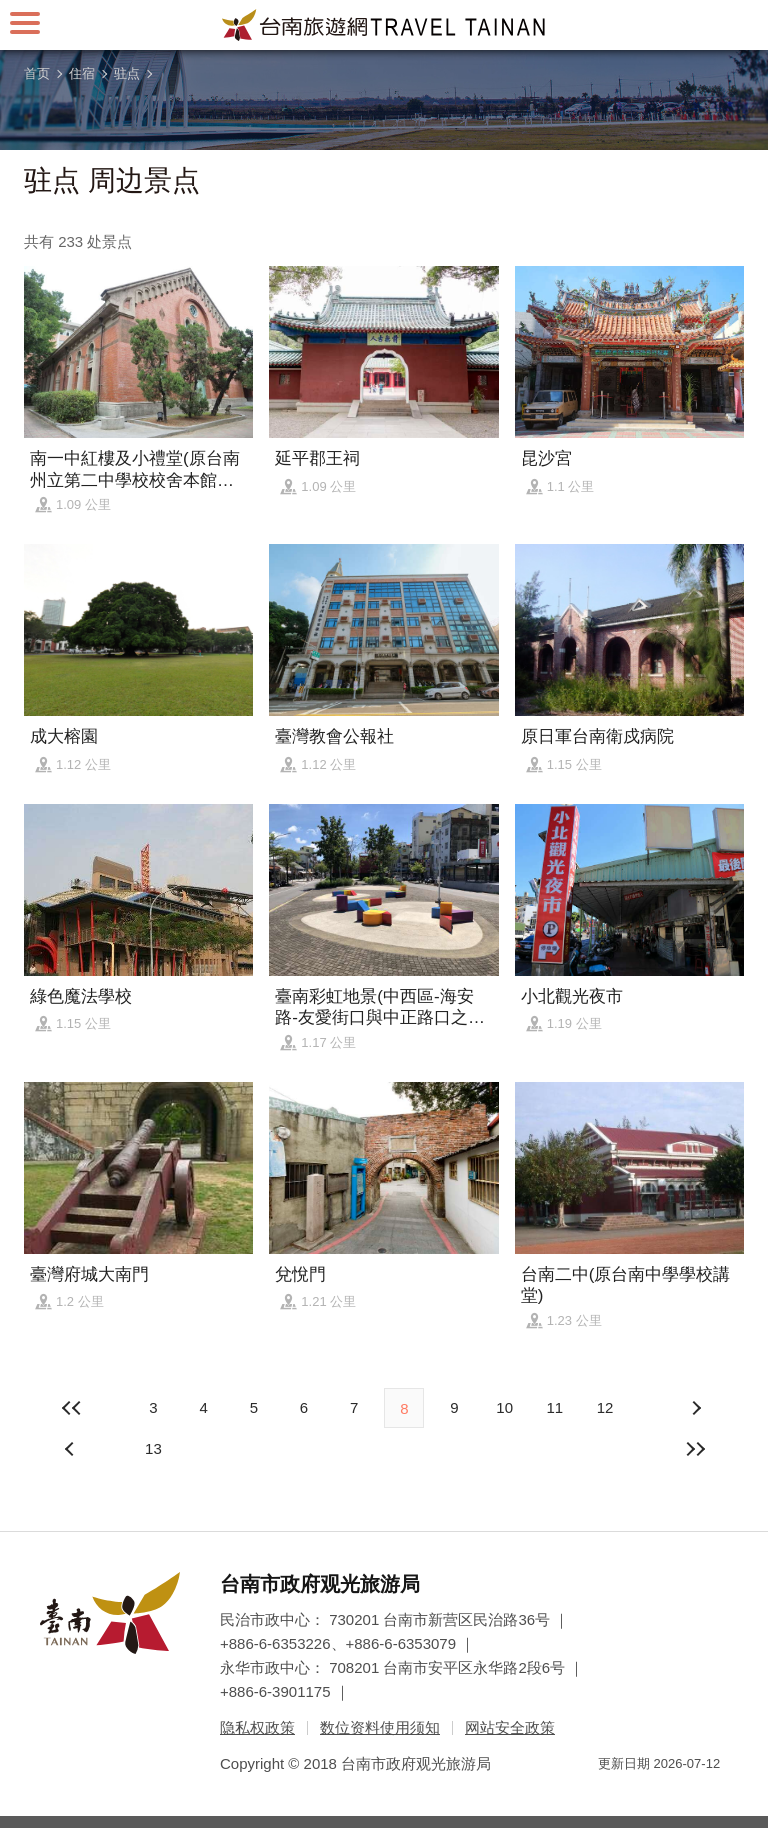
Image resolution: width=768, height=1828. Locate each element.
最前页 (72, 1408)
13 (153, 1448)
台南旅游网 (384, 25)
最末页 (696, 1449)
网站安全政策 (510, 1727)
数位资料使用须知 (380, 1727)
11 (554, 1407)
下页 (72, 1449)
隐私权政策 (257, 1727)
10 (504, 1407)
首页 (37, 73)
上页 (696, 1408)
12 (605, 1407)
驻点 (127, 73)
